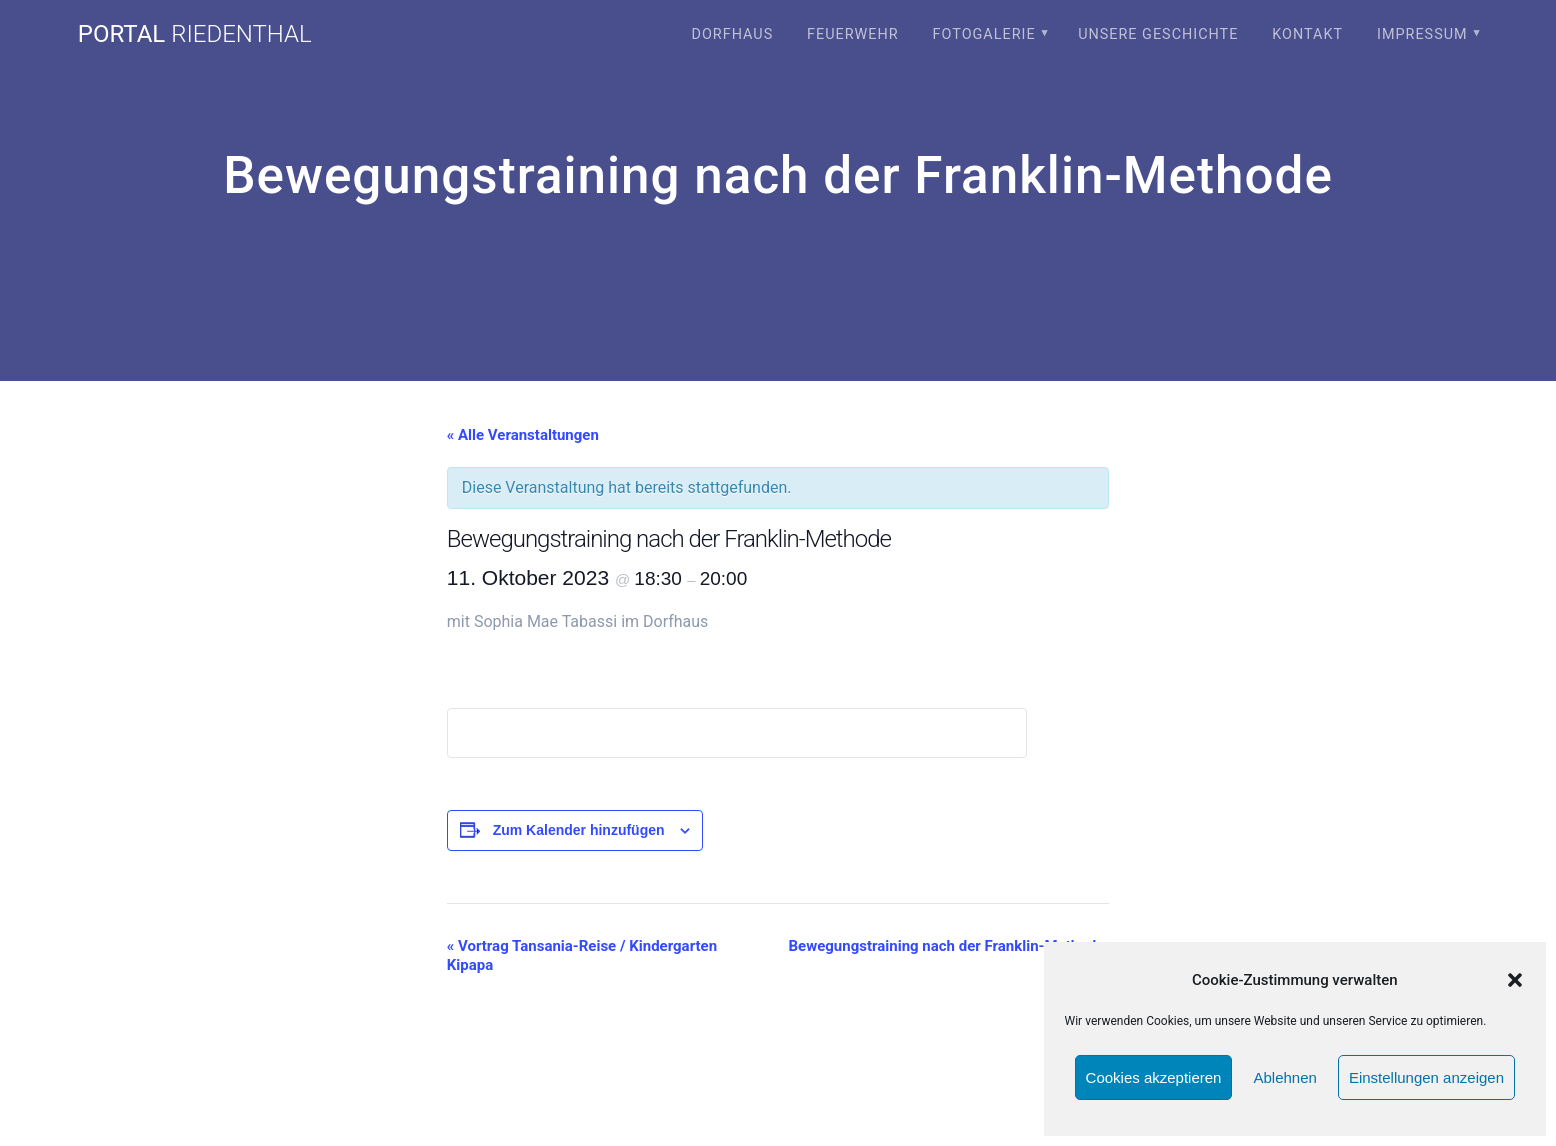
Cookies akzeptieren (1154, 1077)
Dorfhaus (732, 34)
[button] (1515, 980)
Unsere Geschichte (1158, 34)
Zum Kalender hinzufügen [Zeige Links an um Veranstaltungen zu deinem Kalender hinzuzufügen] (579, 830)
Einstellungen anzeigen (1426, 1077)
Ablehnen (1284, 1077)
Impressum (1422, 34)
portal (195, 34)
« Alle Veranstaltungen (523, 435)
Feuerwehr (853, 34)
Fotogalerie (984, 34)
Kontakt (1307, 34)
